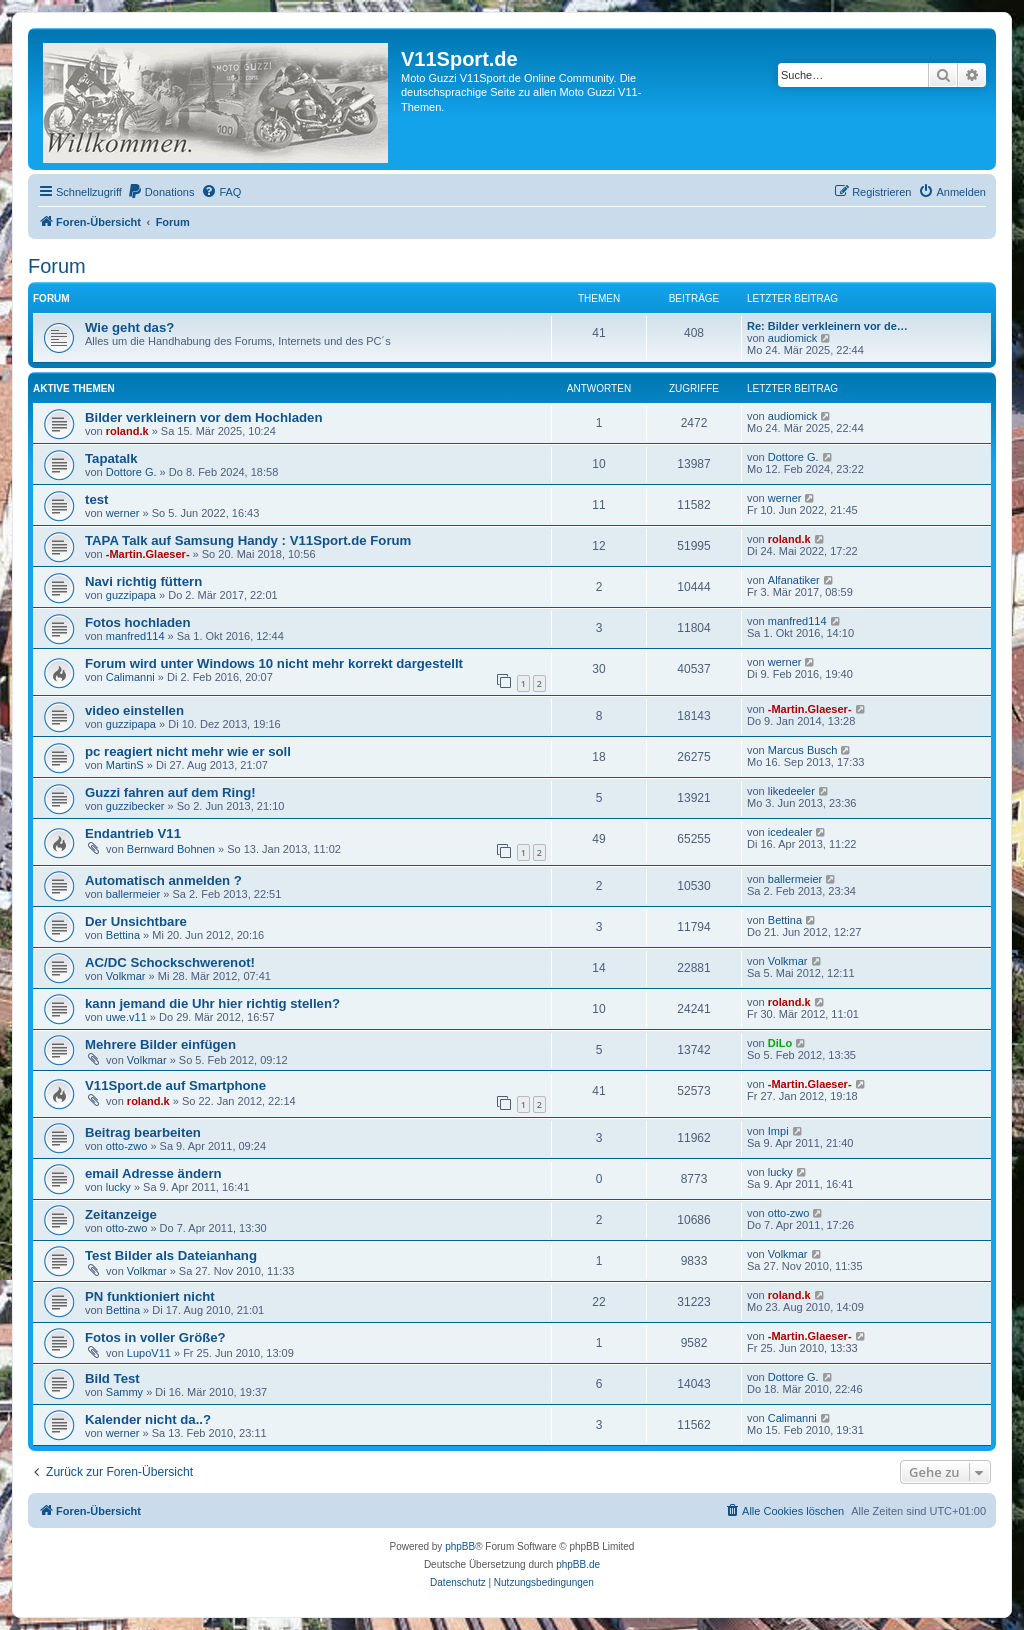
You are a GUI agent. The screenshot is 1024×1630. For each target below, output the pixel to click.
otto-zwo (127, 1146)
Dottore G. (131, 472)
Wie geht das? (129, 327)
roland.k (127, 431)
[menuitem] (161, 192)
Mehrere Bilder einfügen (160, 1044)
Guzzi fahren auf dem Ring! (170, 792)
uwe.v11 (126, 1017)
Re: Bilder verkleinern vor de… (827, 326)
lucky (118, 1187)
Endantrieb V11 (133, 833)
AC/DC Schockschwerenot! (170, 962)
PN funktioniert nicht (150, 1296)
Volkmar (126, 976)
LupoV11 (149, 1353)
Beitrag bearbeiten (143, 1132)
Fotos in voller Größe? (155, 1337)
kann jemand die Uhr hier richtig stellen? (212, 1003)
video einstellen (134, 710)
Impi (778, 1131)
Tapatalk (111, 458)
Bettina (123, 935)
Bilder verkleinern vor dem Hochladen (203, 417)
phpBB (460, 1546)
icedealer (790, 832)
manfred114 (135, 636)
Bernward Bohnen (171, 849)
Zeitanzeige (121, 1214)
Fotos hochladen (138, 622)
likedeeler (791, 791)
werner (123, 513)
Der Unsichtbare (136, 921)
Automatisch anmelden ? (163, 880)
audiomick (793, 338)
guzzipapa (131, 595)
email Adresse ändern (153, 1173)
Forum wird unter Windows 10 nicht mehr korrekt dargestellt (274, 663)
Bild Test (112, 1378)
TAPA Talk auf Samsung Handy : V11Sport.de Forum (248, 540)
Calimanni (130, 677)
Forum (57, 266)
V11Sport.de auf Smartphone (175, 1085)
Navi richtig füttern (143, 581)
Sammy (124, 1392)
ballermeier (133, 894)
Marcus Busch (803, 750)
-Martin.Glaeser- (148, 554)
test (96, 499)
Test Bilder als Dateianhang (171, 1255)
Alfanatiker (794, 580)
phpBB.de (578, 1564)
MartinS (125, 765)
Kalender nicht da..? (148, 1419)
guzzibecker (135, 806)
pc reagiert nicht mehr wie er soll (188, 751)
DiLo (780, 1043)
